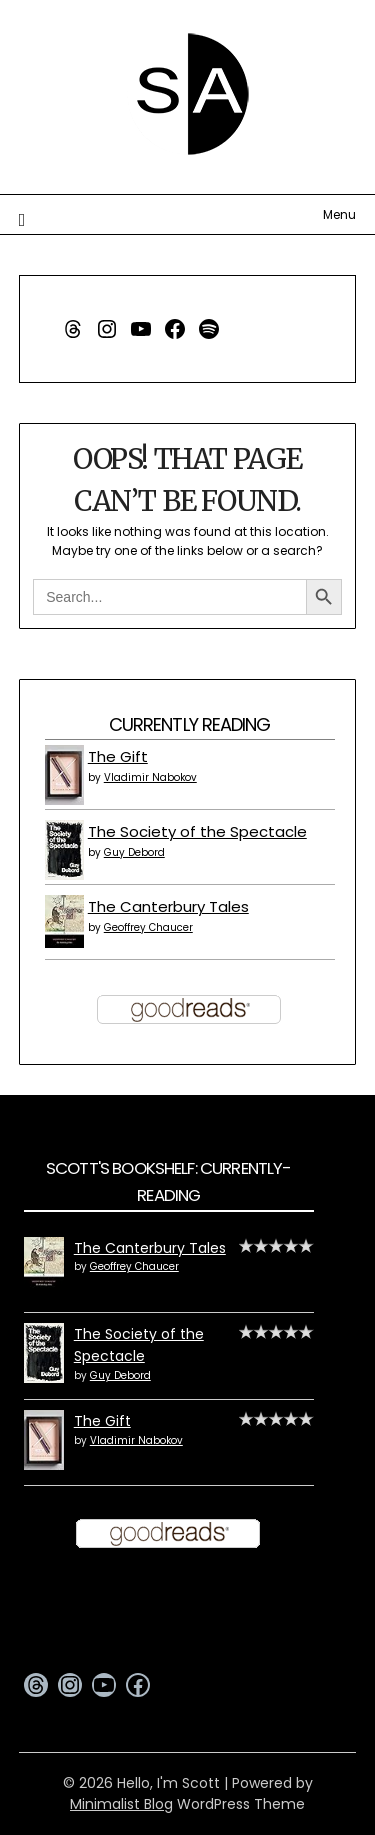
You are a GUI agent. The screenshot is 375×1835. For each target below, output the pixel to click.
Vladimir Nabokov (150, 777)
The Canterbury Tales (168, 906)
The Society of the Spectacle (197, 831)
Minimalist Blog (121, 1804)
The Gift (118, 756)
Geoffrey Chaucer (148, 927)
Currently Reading (190, 724)
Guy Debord (134, 852)
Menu (339, 214)
